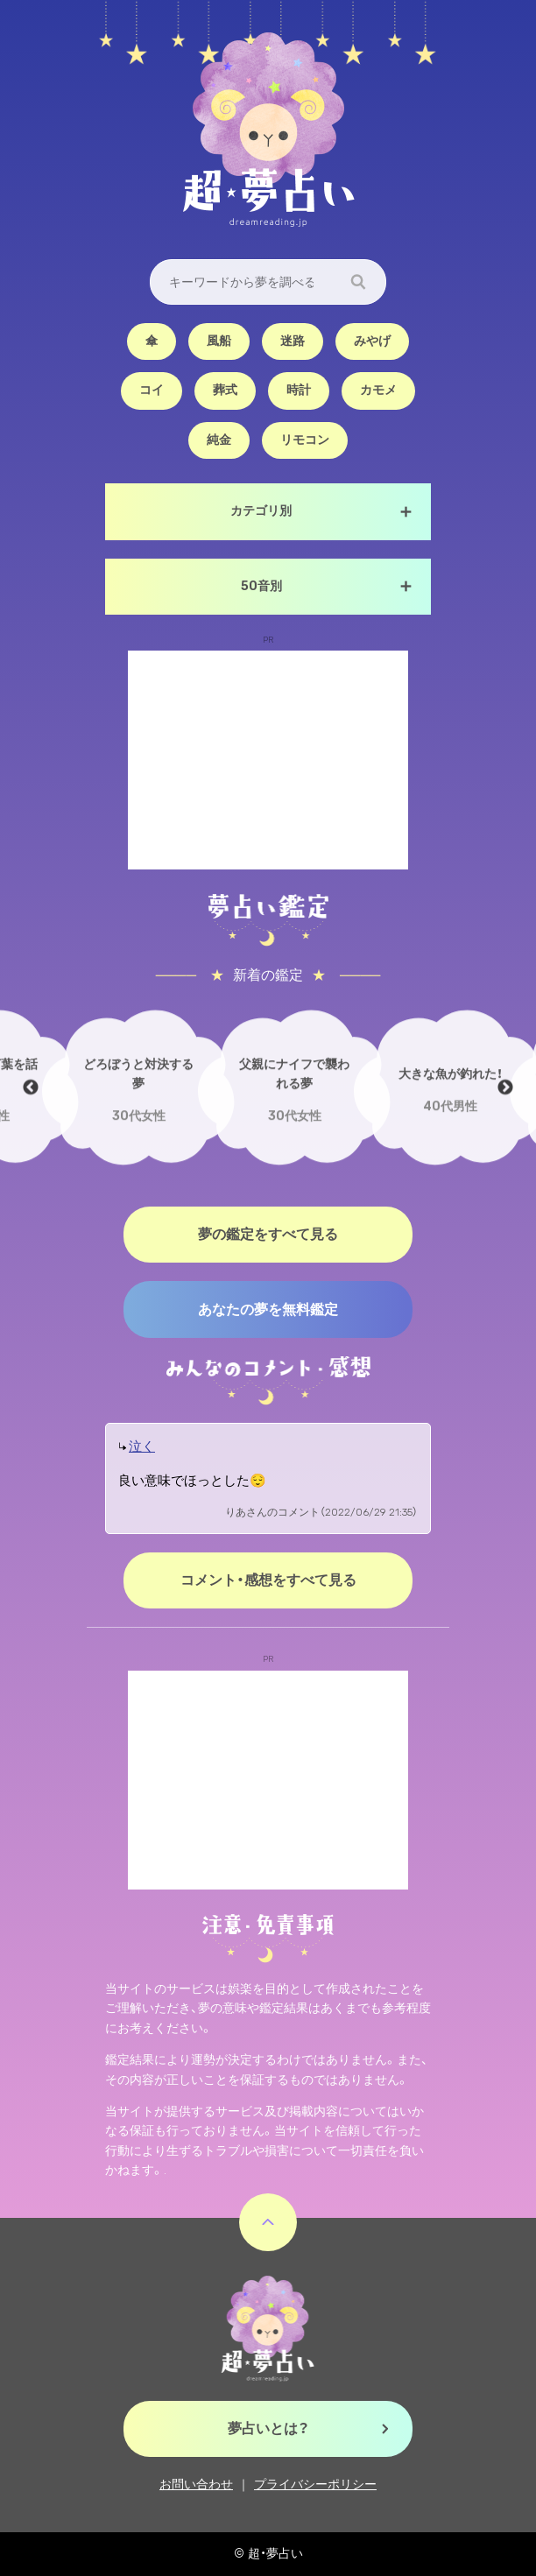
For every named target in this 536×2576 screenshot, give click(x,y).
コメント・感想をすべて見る (268, 1580)
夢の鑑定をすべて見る (268, 1234)
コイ (151, 390)
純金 (219, 440)
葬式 (225, 390)
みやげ (372, 341)
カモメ (378, 390)
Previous (30, 1087)
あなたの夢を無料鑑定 (268, 1309)
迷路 (292, 341)
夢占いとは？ (268, 2428)
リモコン (304, 440)
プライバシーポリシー (315, 2484)
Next (505, 1087)
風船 (219, 341)
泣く (142, 1446)
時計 (298, 390)
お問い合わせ (196, 2484)
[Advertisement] (268, 760)
